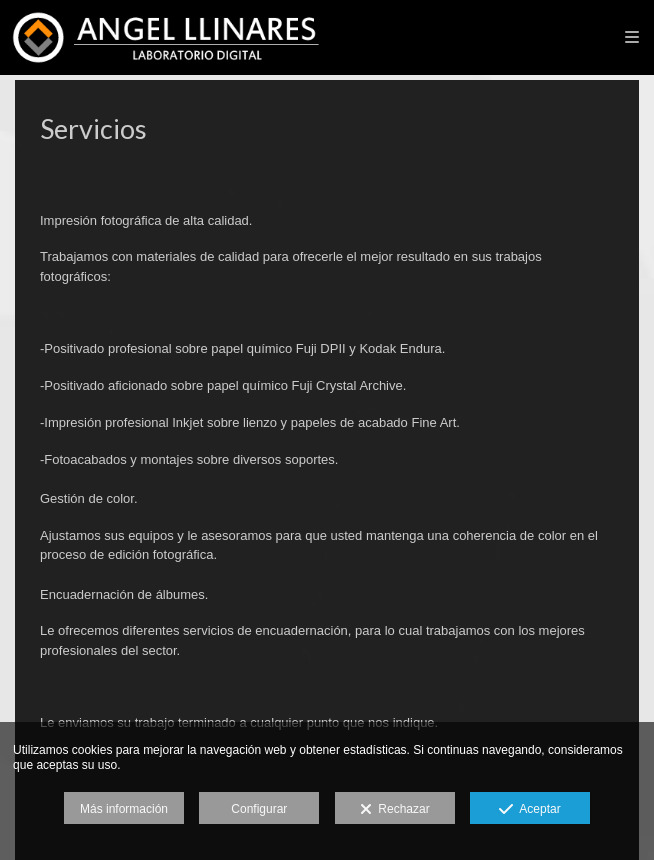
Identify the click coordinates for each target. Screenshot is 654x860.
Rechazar (395, 810)
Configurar (259, 809)
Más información (124, 809)
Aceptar (529, 810)
